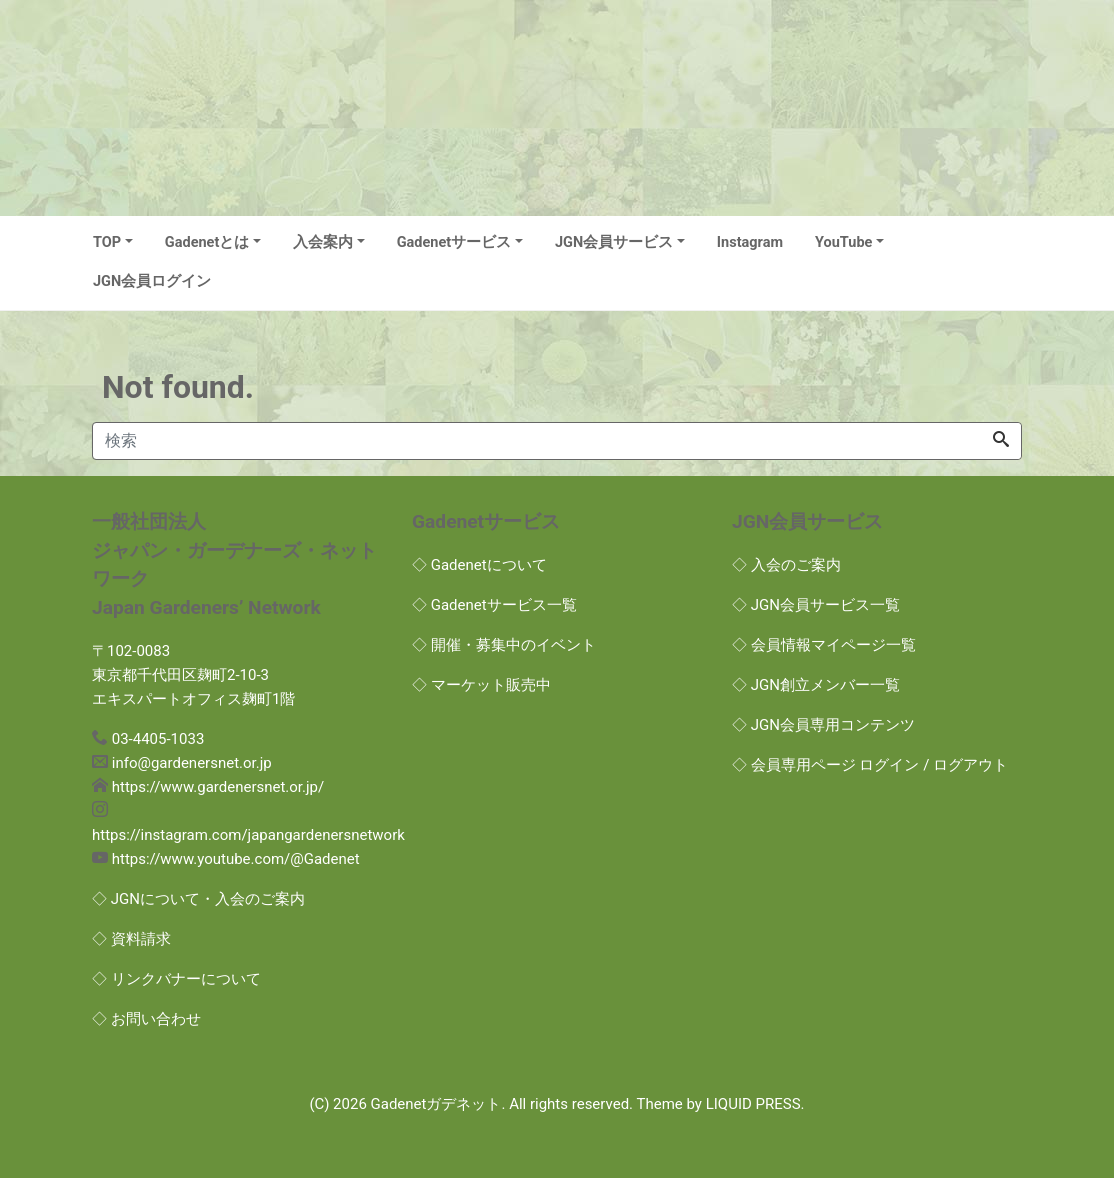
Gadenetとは (207, 242)
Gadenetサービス (454, 242)
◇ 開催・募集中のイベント (504, 645)
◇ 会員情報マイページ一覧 (824, 645)
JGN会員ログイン (152, 281)
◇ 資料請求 (131, 939)
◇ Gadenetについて (479, 565)
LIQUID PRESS (753, 1104)
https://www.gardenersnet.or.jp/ (218, 787)
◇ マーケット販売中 (481, 685)
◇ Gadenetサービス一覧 (494, 605)
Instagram (750, 242)
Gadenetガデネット (436, 1104)
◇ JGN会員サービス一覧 (816, 605)
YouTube (843, 242)
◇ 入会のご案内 (786, 565)
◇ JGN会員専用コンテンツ (823, 725)
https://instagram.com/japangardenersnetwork (248, 835)
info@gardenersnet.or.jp (192, 763)
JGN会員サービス (614, 242)
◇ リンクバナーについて (176, 979)
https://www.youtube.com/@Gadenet (236, 859)
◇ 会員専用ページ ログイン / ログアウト (870, 765)
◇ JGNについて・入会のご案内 (198, 899)
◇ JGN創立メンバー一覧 (816, 685)
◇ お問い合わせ (146, 1019)
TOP (107, 242)
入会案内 (323, 242)
